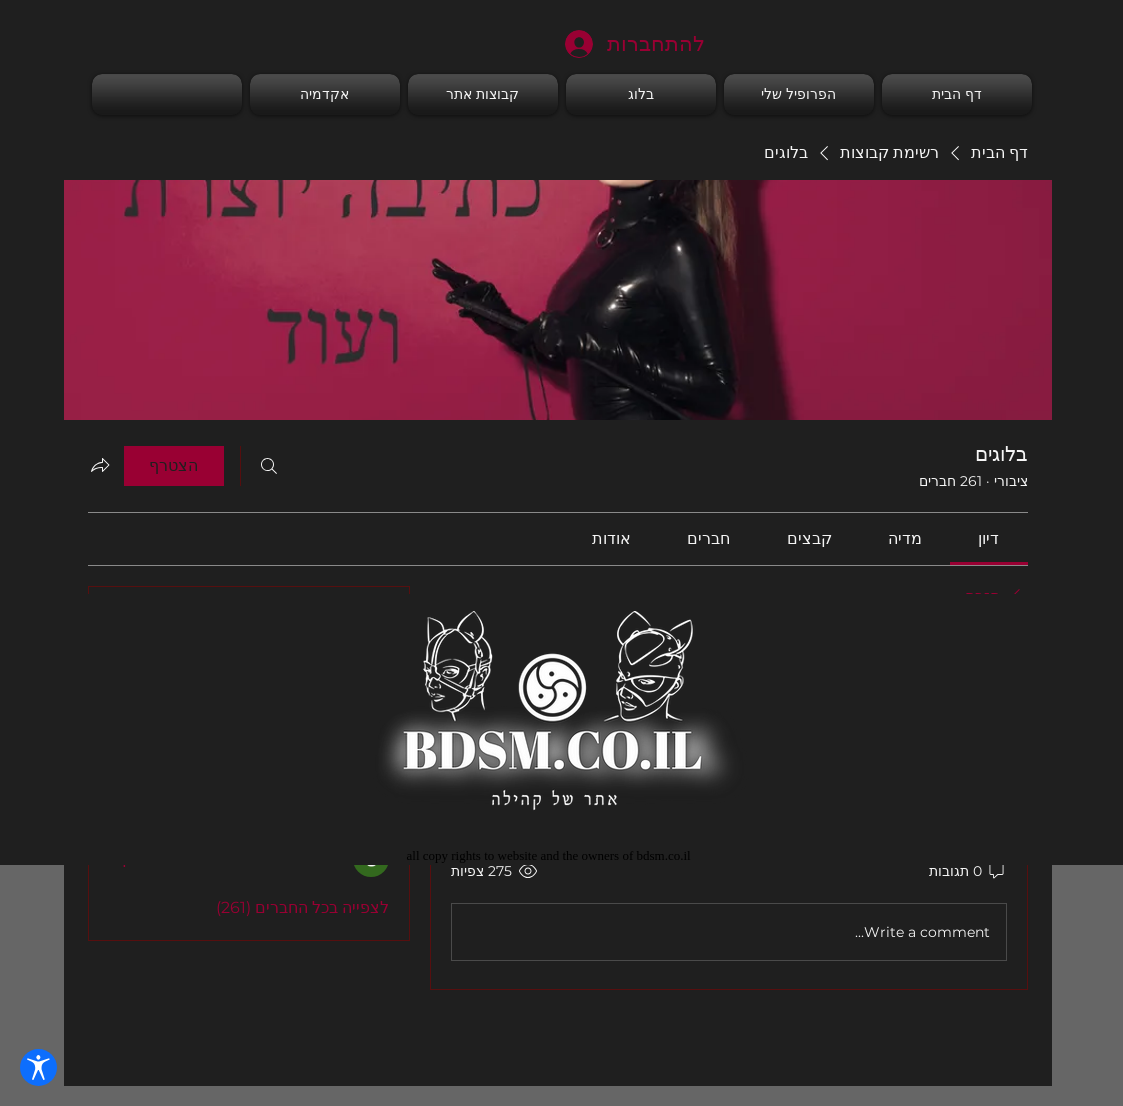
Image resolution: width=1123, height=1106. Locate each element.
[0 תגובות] (968, 872)
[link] (988, 538)
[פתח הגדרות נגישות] (38, 1067)
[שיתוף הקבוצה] (100, 465)
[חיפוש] (269, 466)
